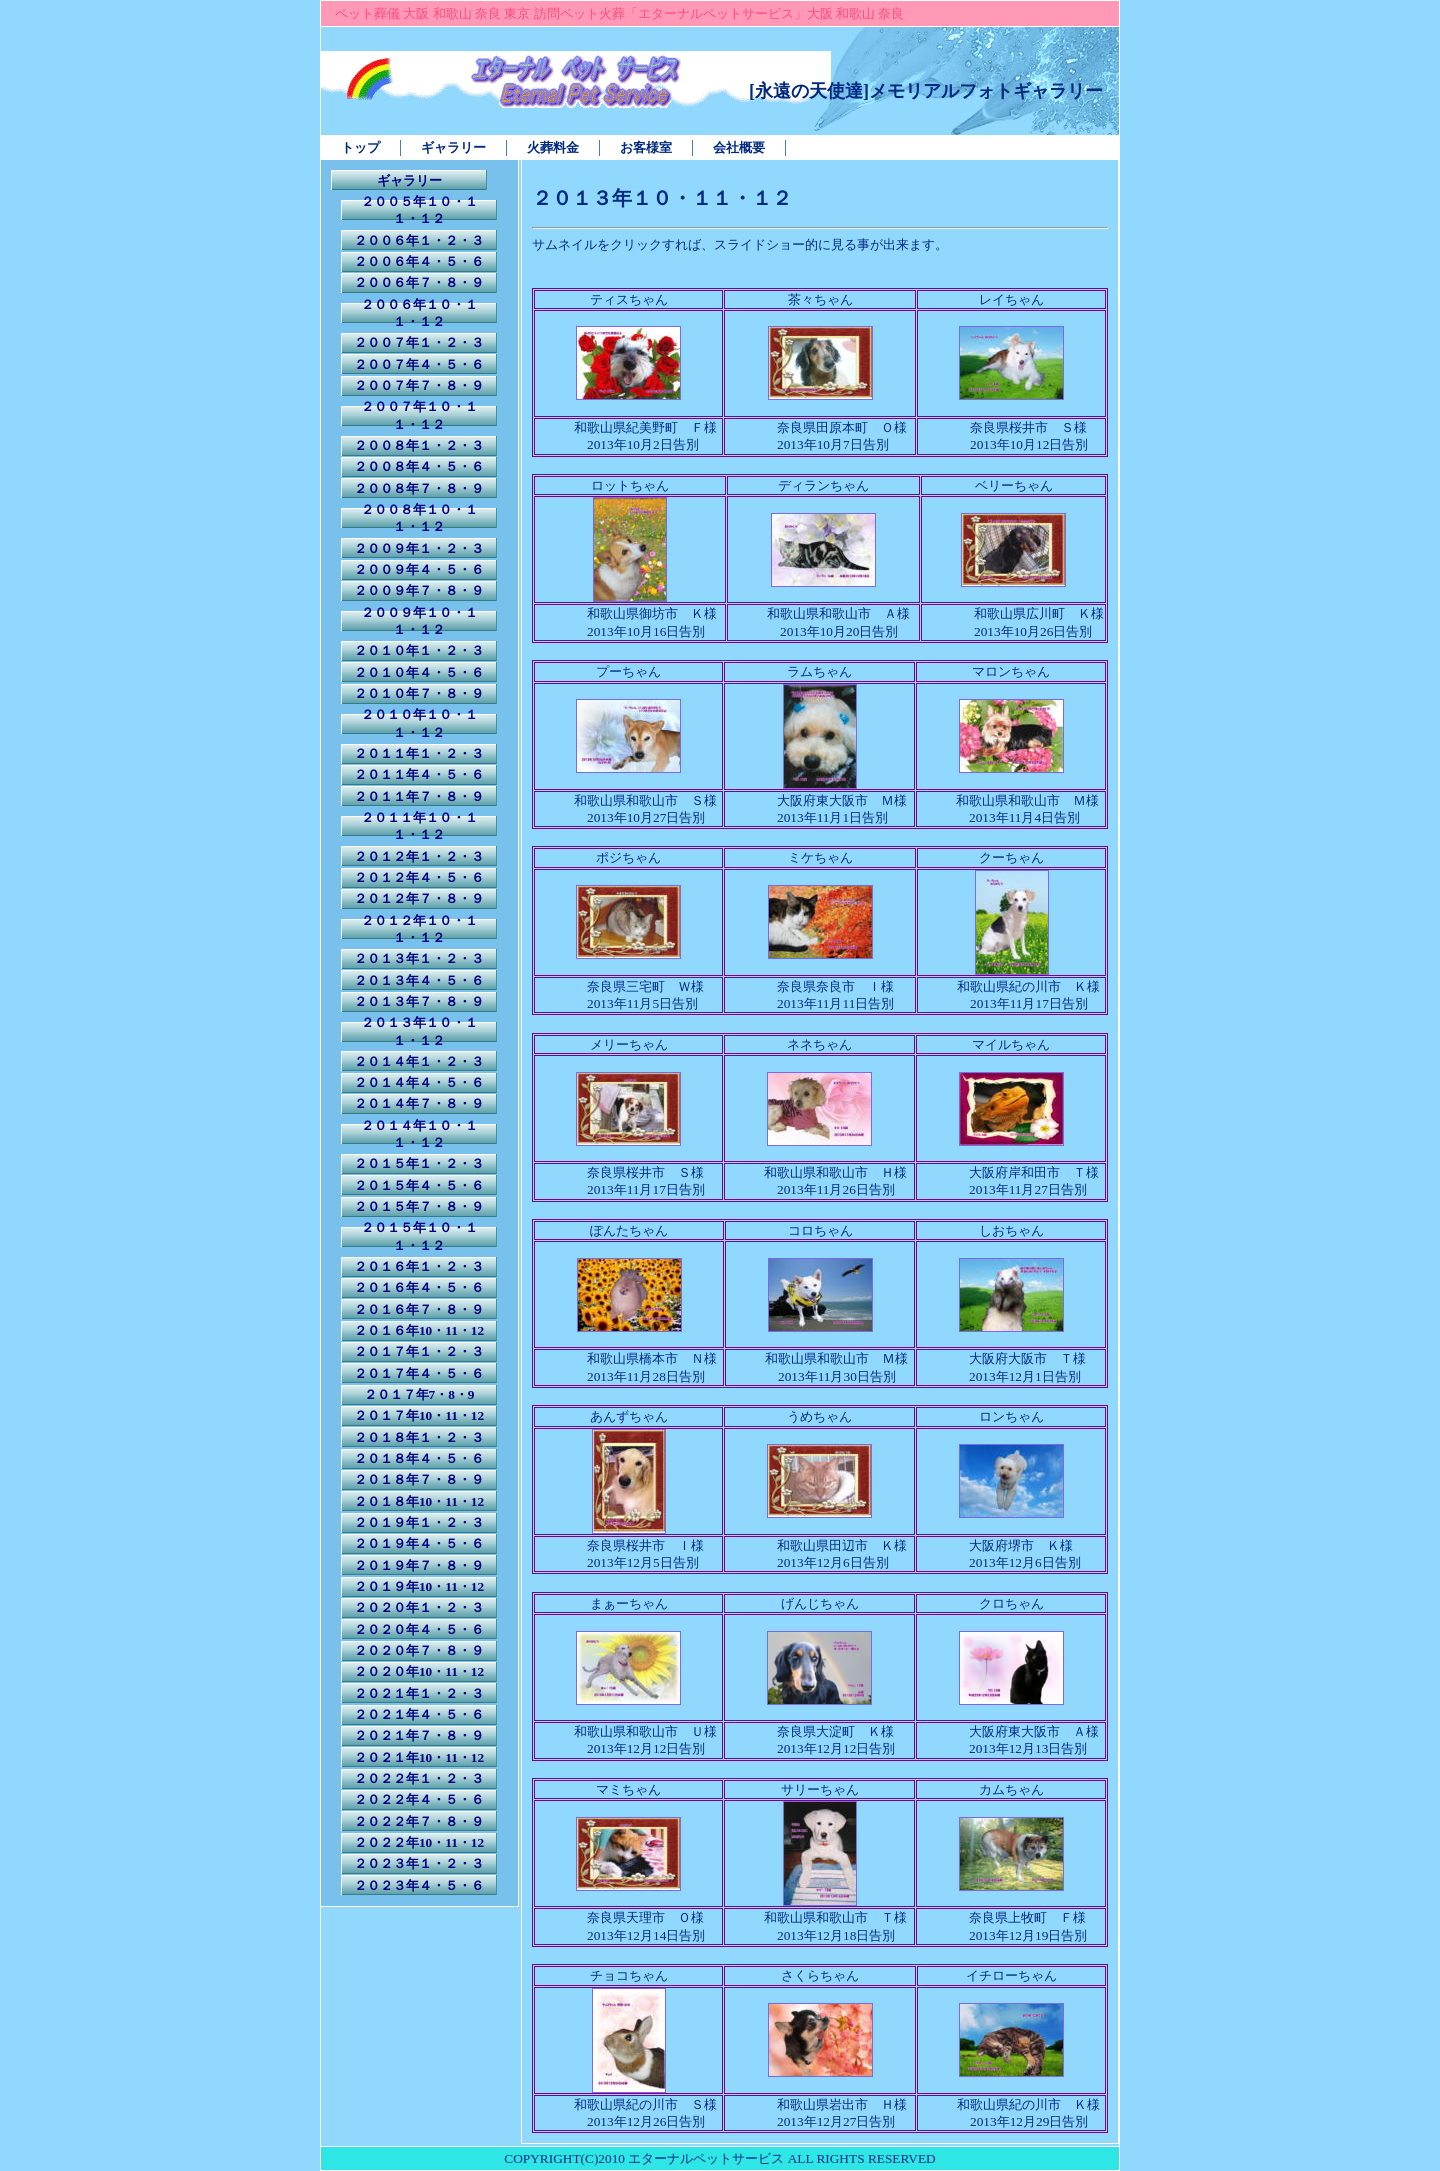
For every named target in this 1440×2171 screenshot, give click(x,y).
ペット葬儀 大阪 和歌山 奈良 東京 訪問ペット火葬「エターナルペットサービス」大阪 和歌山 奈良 (619, 13)
